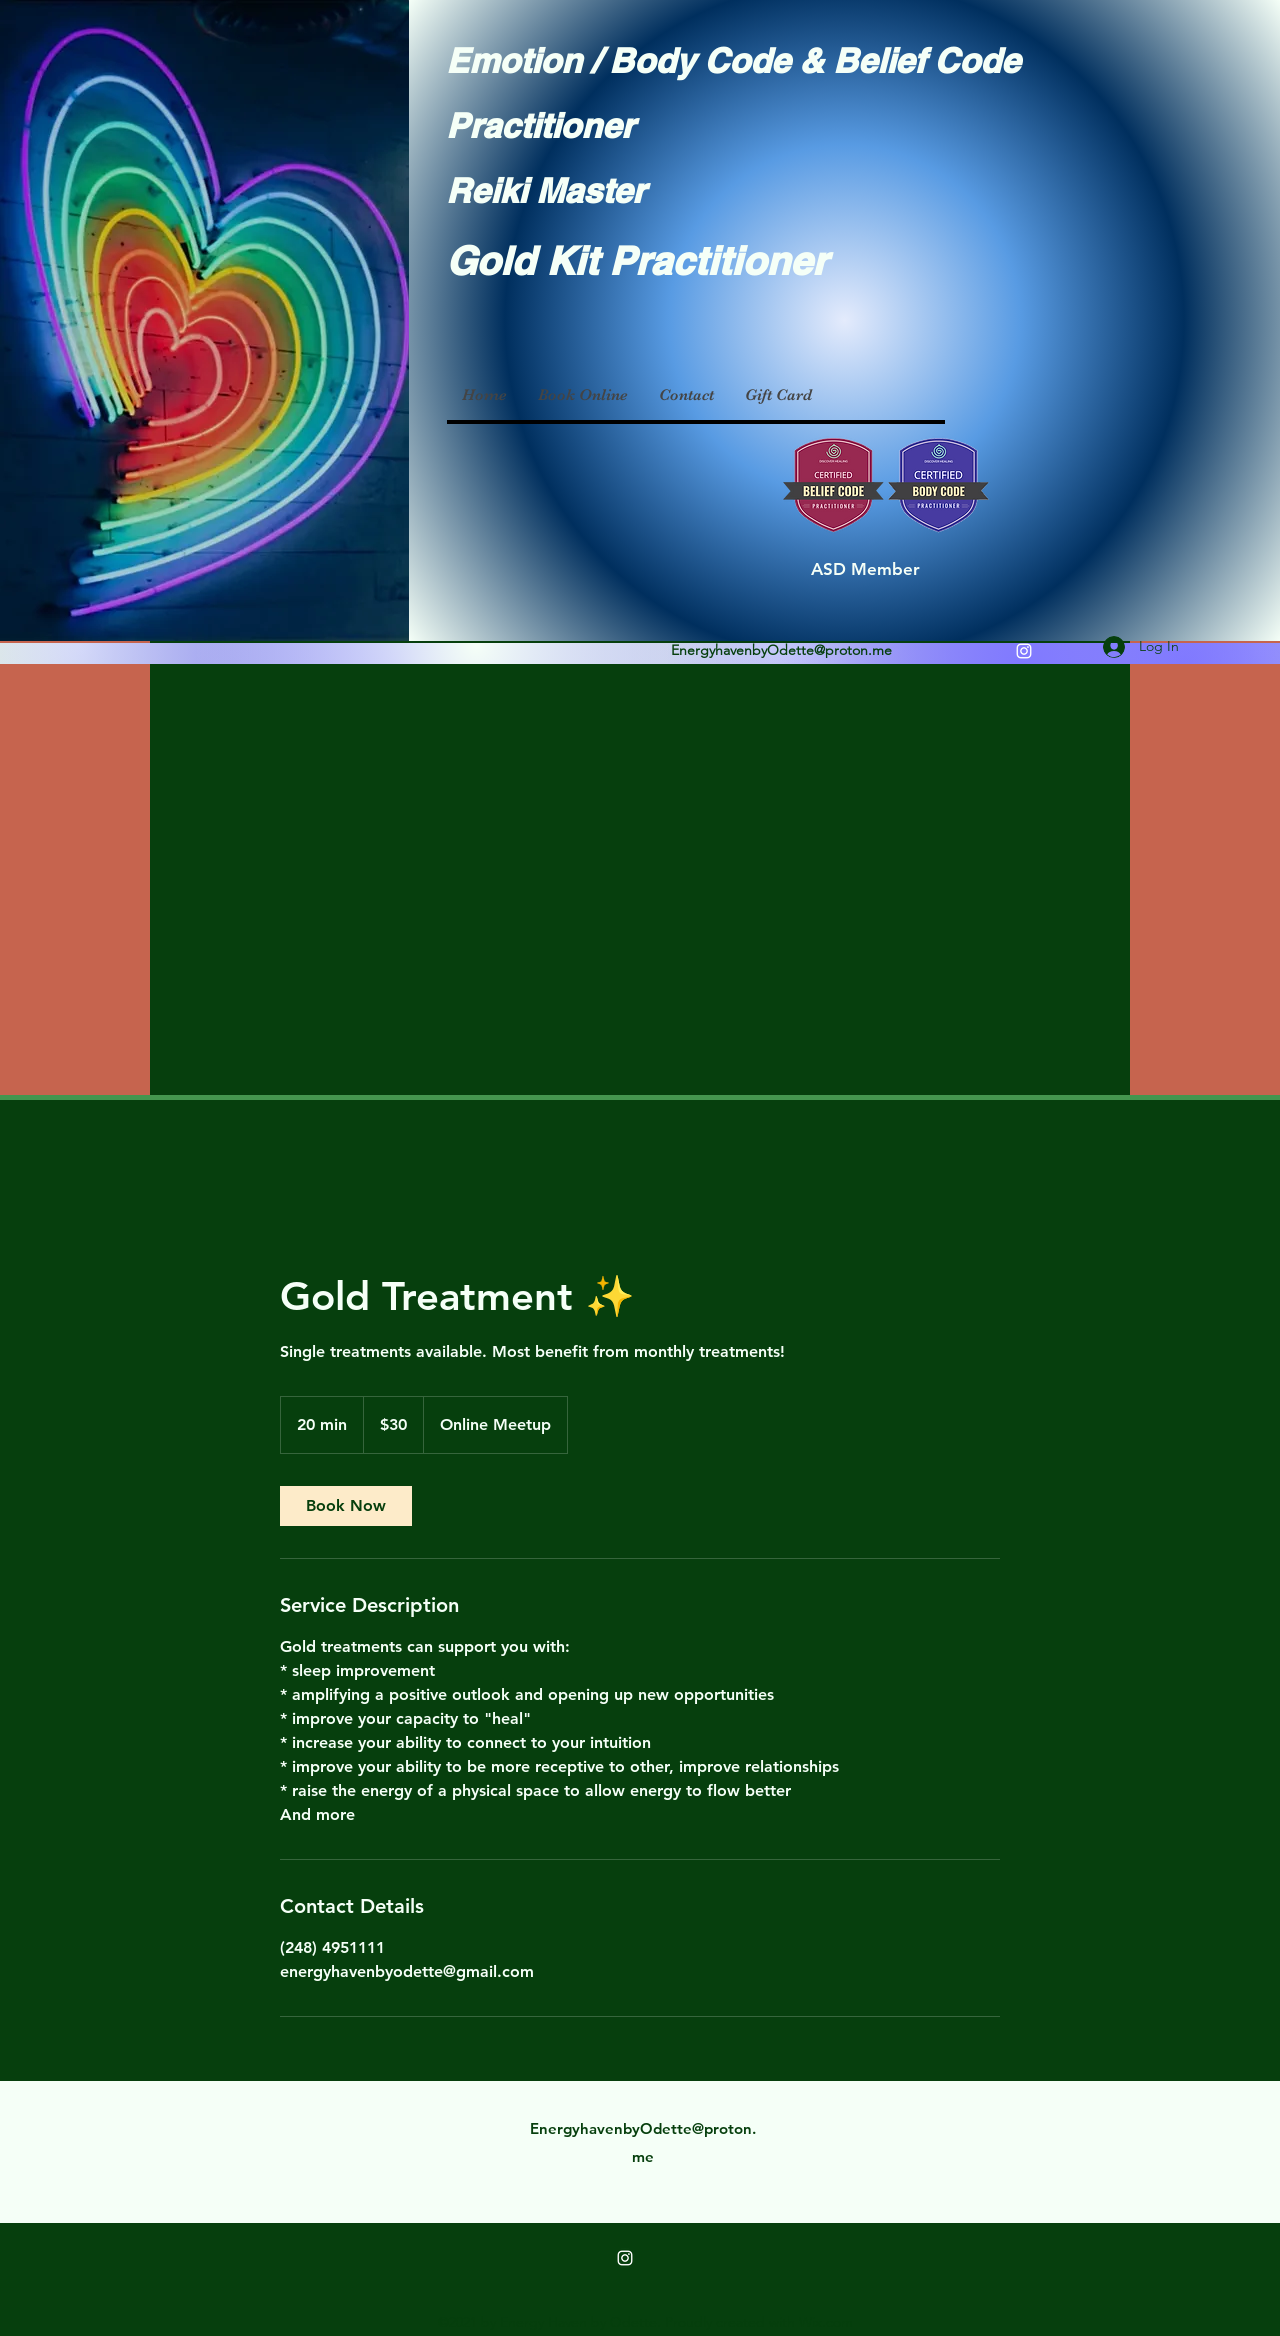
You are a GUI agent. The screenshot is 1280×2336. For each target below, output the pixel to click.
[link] (346, 1506)
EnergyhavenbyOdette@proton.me (781, 650)
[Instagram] (1024, 651)
